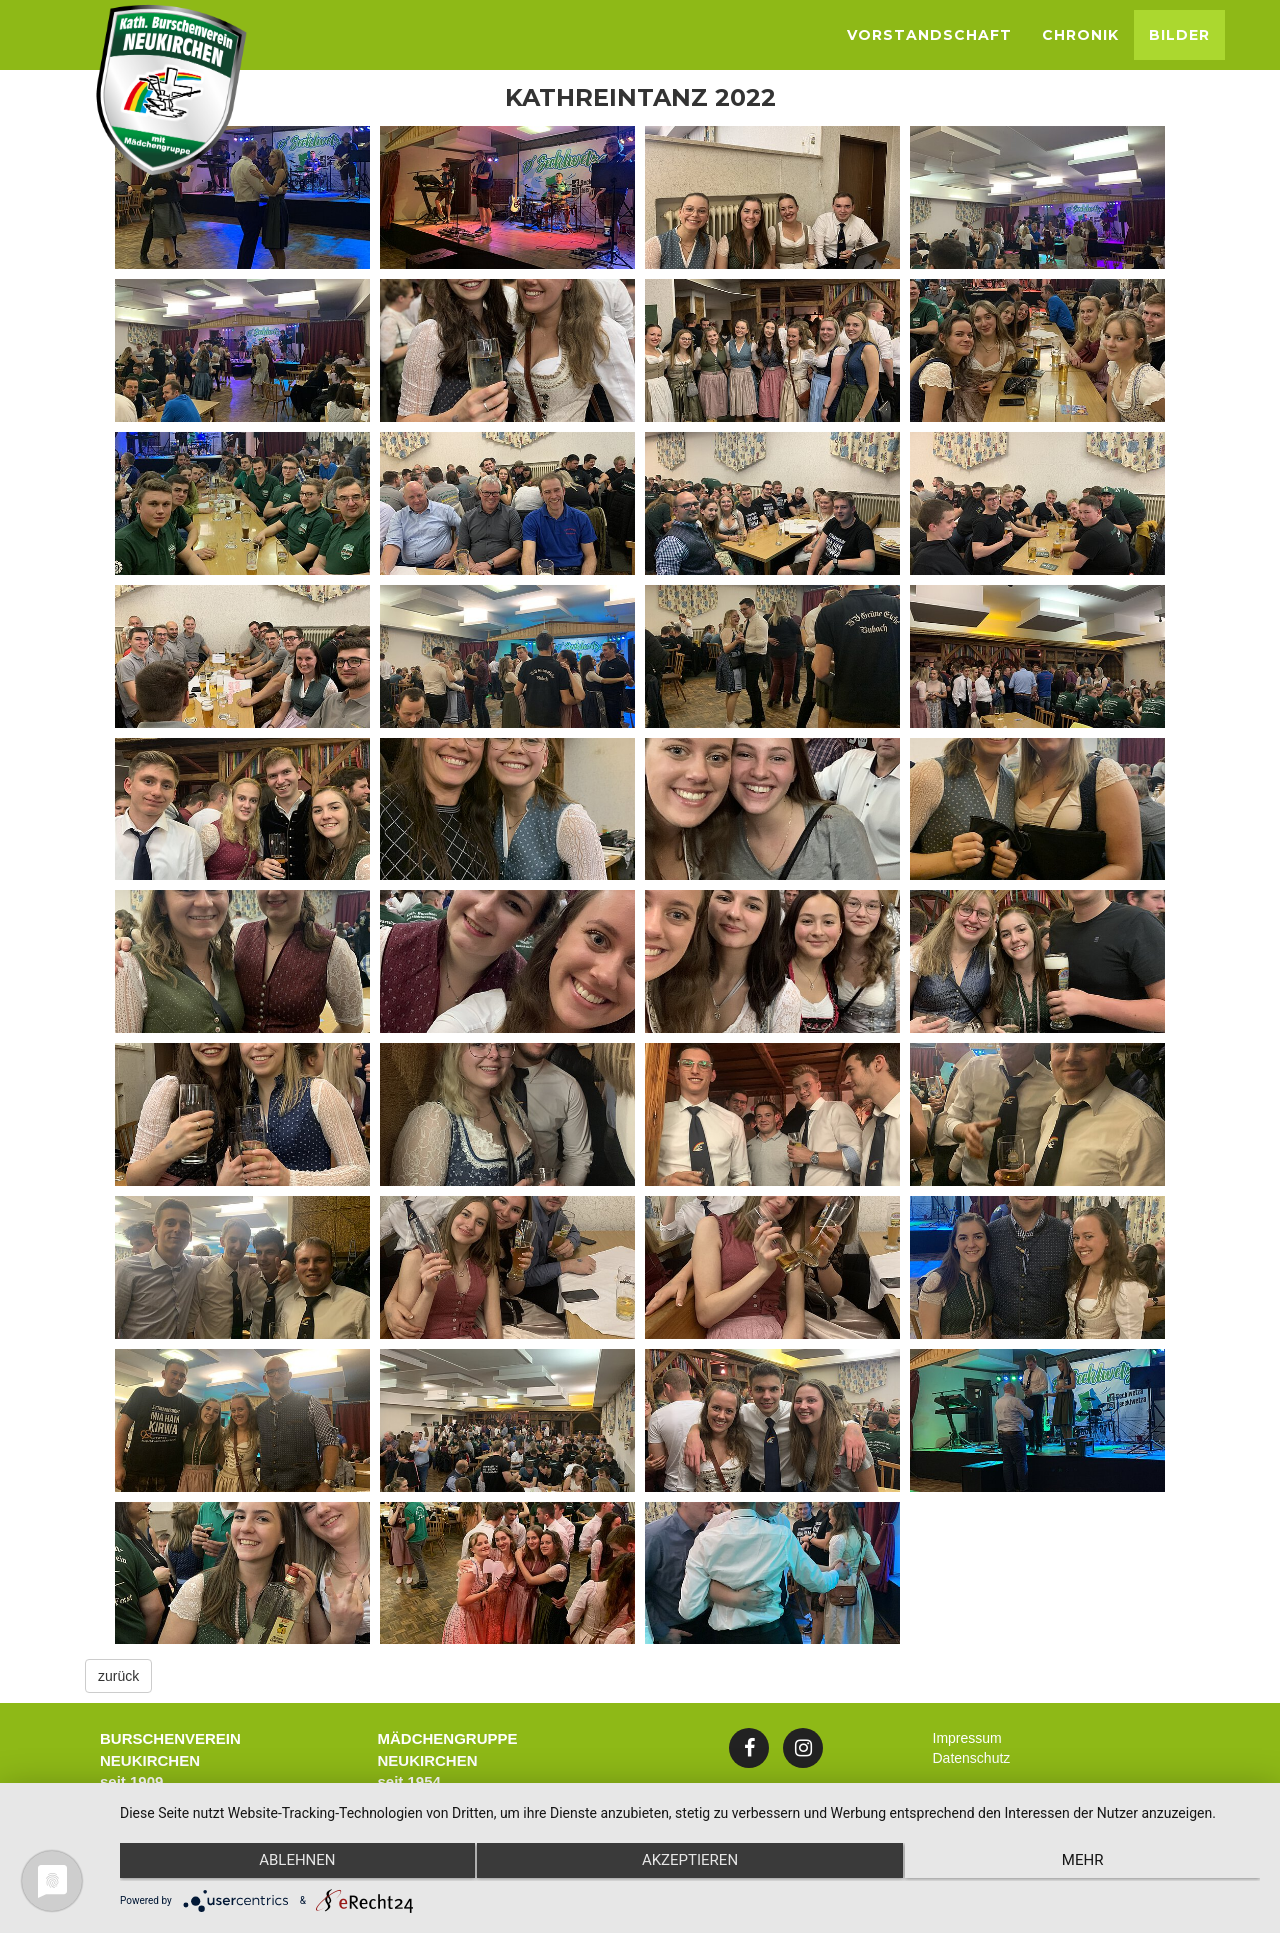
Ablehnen (290, 1864)
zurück (118, 1676)
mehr (1090, 1864)
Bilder (1179, 35)
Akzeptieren (690, 1864)
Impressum (967, 1738)
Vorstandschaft (929, 35)
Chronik (1080, 35)
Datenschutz (972, 1758)
